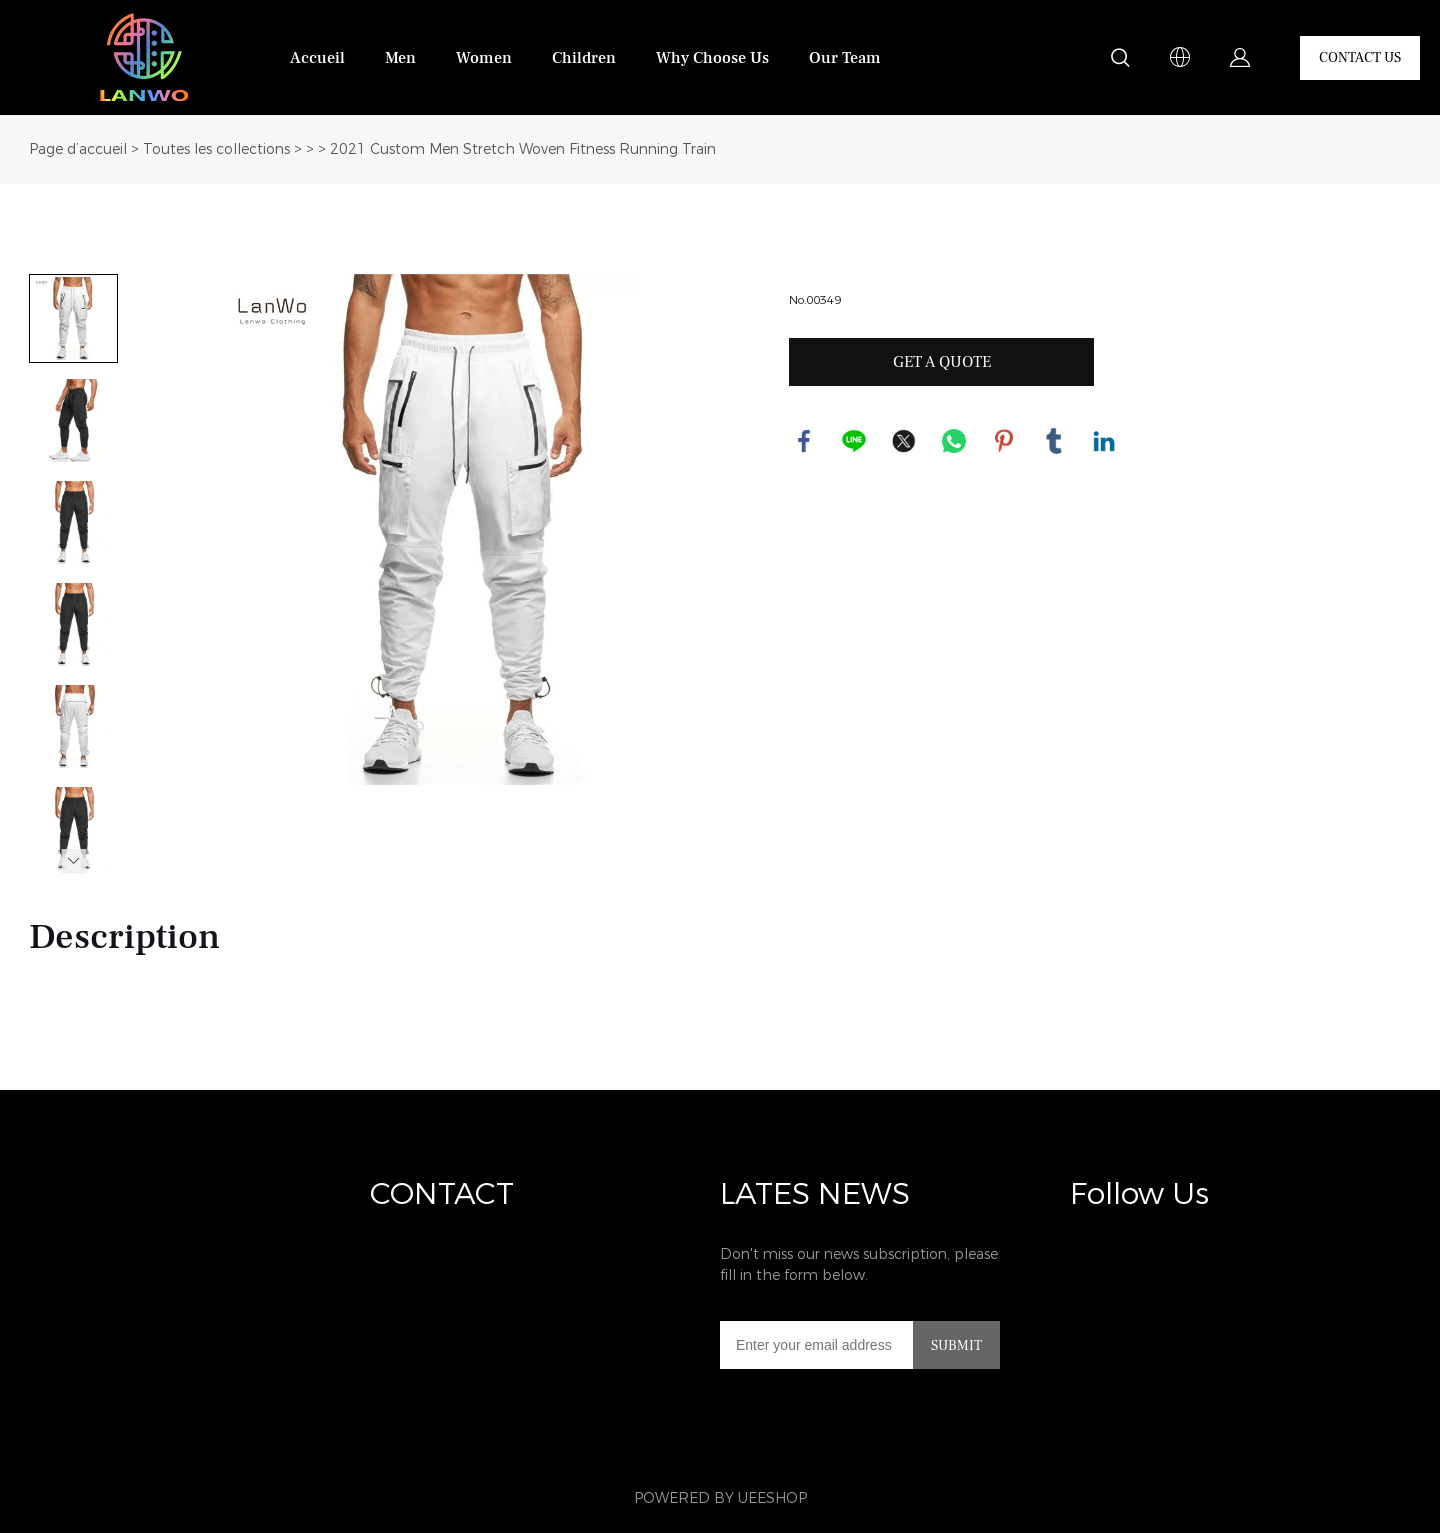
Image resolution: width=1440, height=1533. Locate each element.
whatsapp (954, 441)
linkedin (1104, 441)
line (854, 441)
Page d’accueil (78, 149)
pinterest (1004, 441)
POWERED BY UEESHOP (720, 1498)
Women (484, 58)
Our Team (845, 58)
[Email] (816, 1345)
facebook (804, 441)
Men (400, 58)
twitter (904, 441)
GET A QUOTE (942, 362)
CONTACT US (1360, 58)
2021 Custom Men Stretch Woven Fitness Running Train (523, 149)
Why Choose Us (712, 58)
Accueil (317, 58)
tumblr (1054, 441)
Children (584, 58)
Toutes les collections (216, 149)
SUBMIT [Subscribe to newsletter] (956, 1346)
